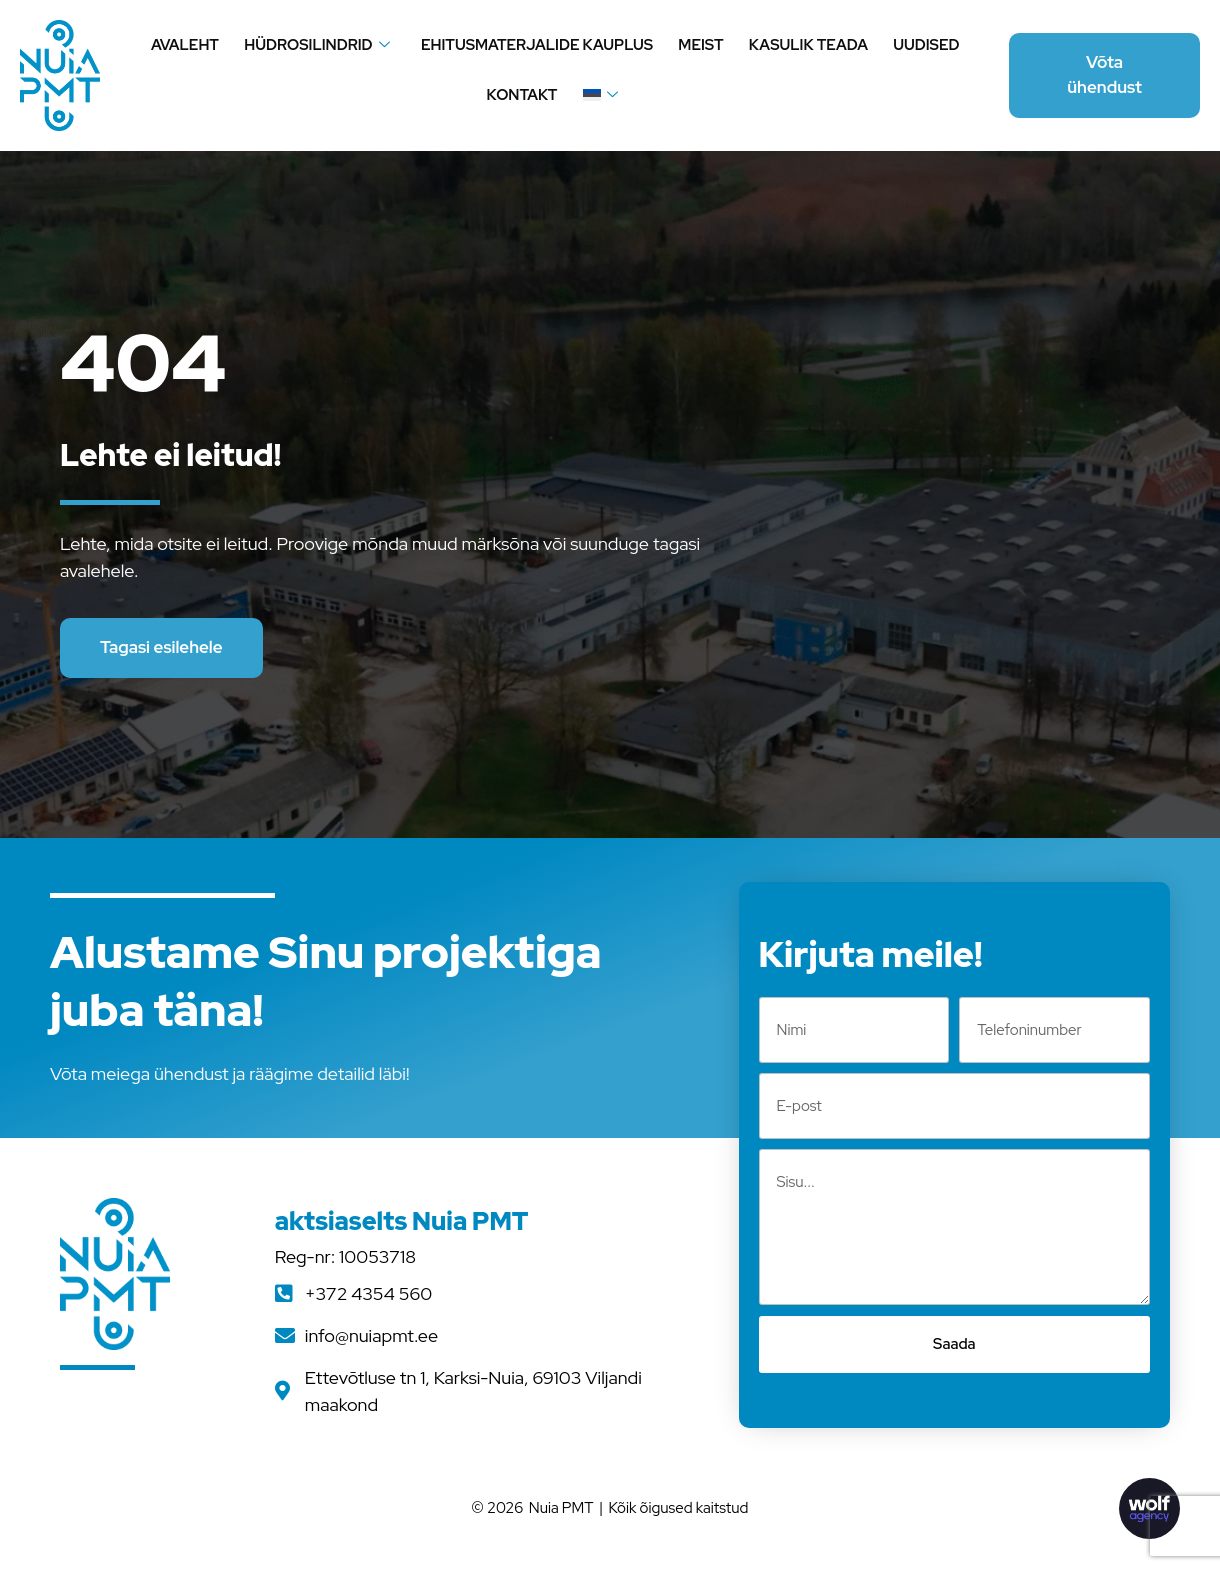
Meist (700, 45)
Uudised (923, 45)
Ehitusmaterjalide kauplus (538, 45)
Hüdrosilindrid (318, 45)
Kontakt (522, 95)
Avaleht (188, 45)
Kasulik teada (806, 45)
